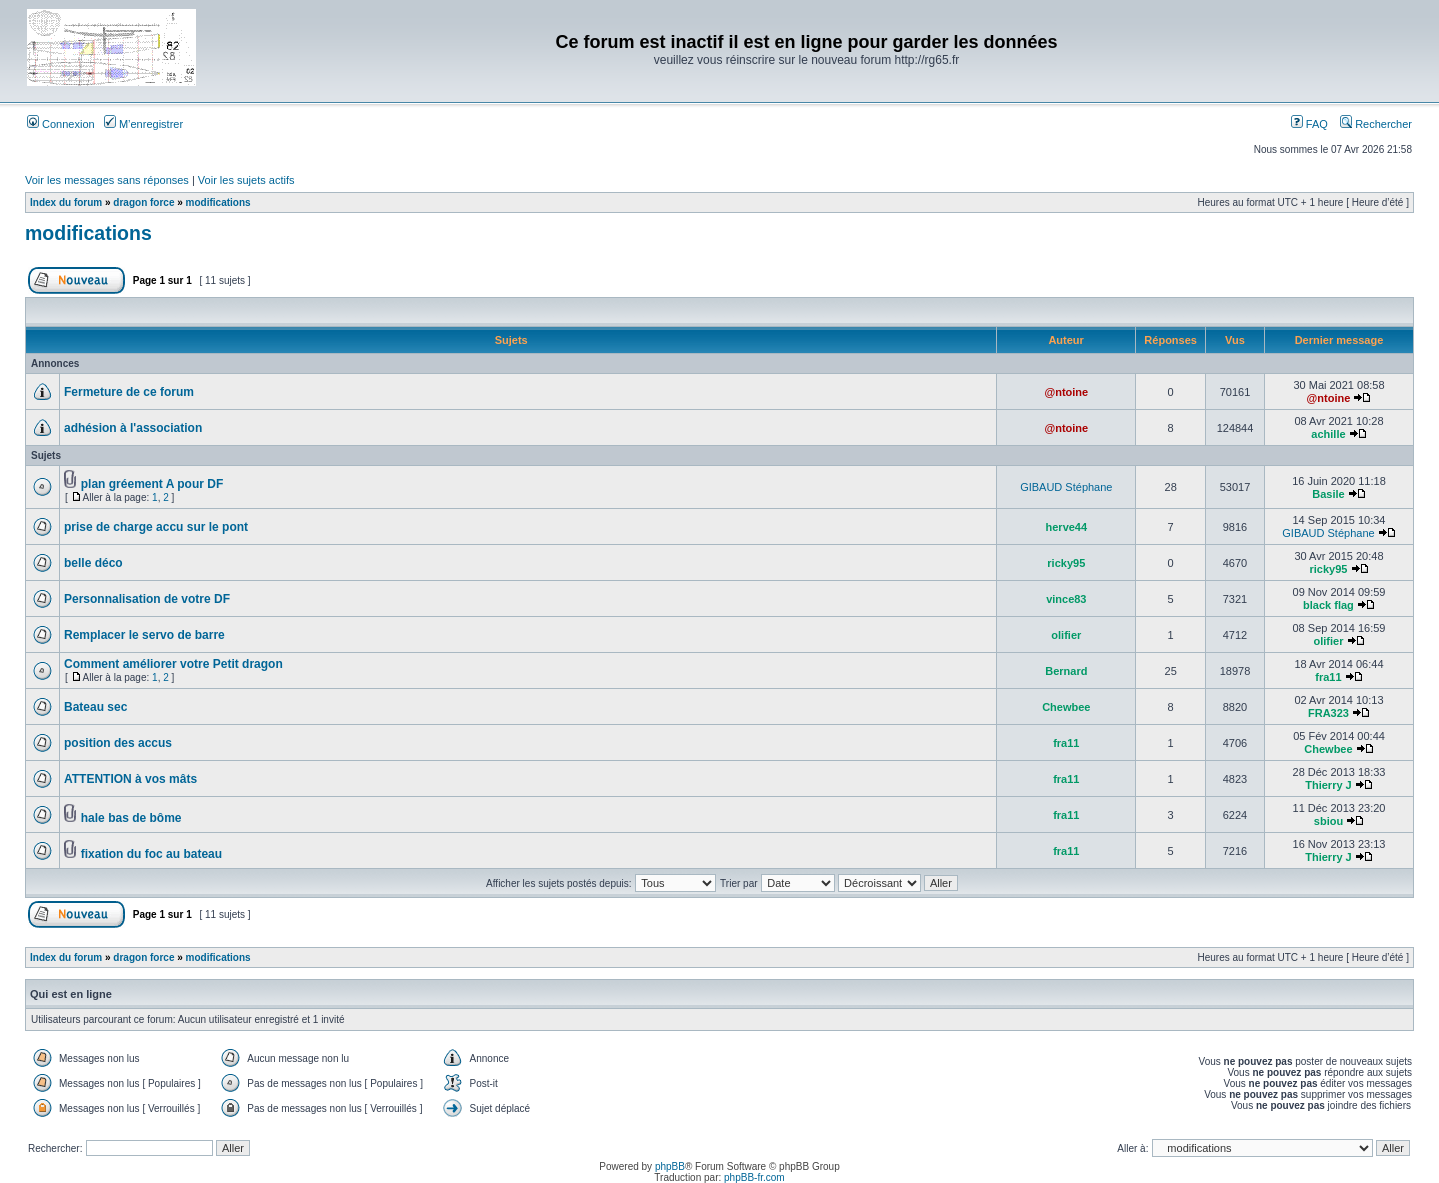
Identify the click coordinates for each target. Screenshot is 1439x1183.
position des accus (118, 743)
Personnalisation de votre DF (147, 599)
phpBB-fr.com (754, 1177)
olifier (1066, 635)
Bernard (1066, 671)
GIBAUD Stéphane (1066, 487)
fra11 (1328, 677)
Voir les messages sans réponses (107, 180)
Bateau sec (95, 707)
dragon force (143, 202)
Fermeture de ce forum (129, 392)
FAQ (1309, 124)
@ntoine (1066, 392)
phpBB (670, 1166)
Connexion (61, 124)
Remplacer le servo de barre (144, 635)
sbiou (1328, 821)
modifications (218, 202)
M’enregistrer (143, 124)
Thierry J (1328, 785)
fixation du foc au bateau (151, 854)
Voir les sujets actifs (246, 180)
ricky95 (1066, 563)
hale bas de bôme (131, 818)
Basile (1328, 494)
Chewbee (1066, 707)
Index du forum (66, 202)
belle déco (93, 563)
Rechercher (1376, 124)
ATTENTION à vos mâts (130, 779)
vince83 (1066, 599)
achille (1328, 434)
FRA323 (1328, 713)
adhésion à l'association (133, 428)
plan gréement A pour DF (152, 484)
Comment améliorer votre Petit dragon (173, 664)
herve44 (1067, 527)
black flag (1328, 605)
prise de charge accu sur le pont (156, 527)
